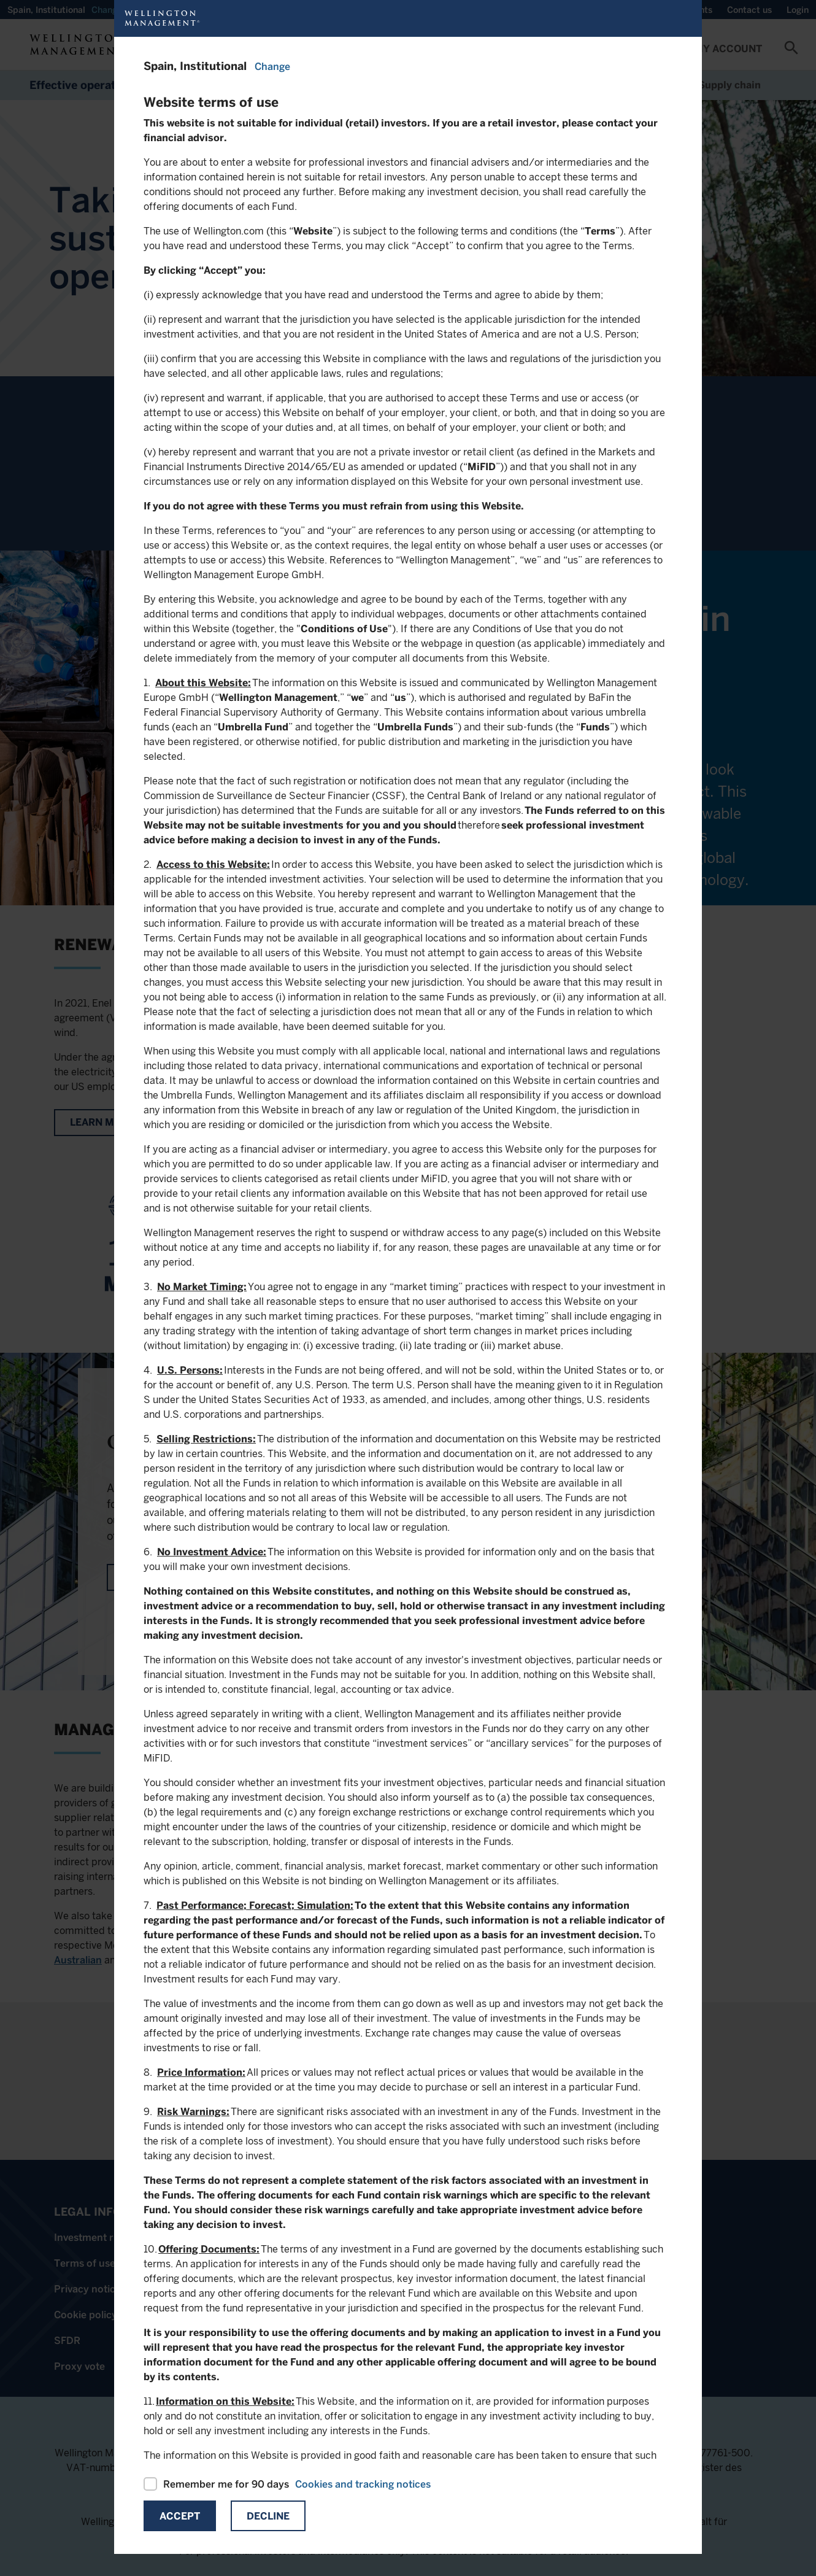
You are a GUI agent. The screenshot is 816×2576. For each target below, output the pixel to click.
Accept (180, 2516)
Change (272, 66)
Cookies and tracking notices (363, 2484)
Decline (268, 2516)
